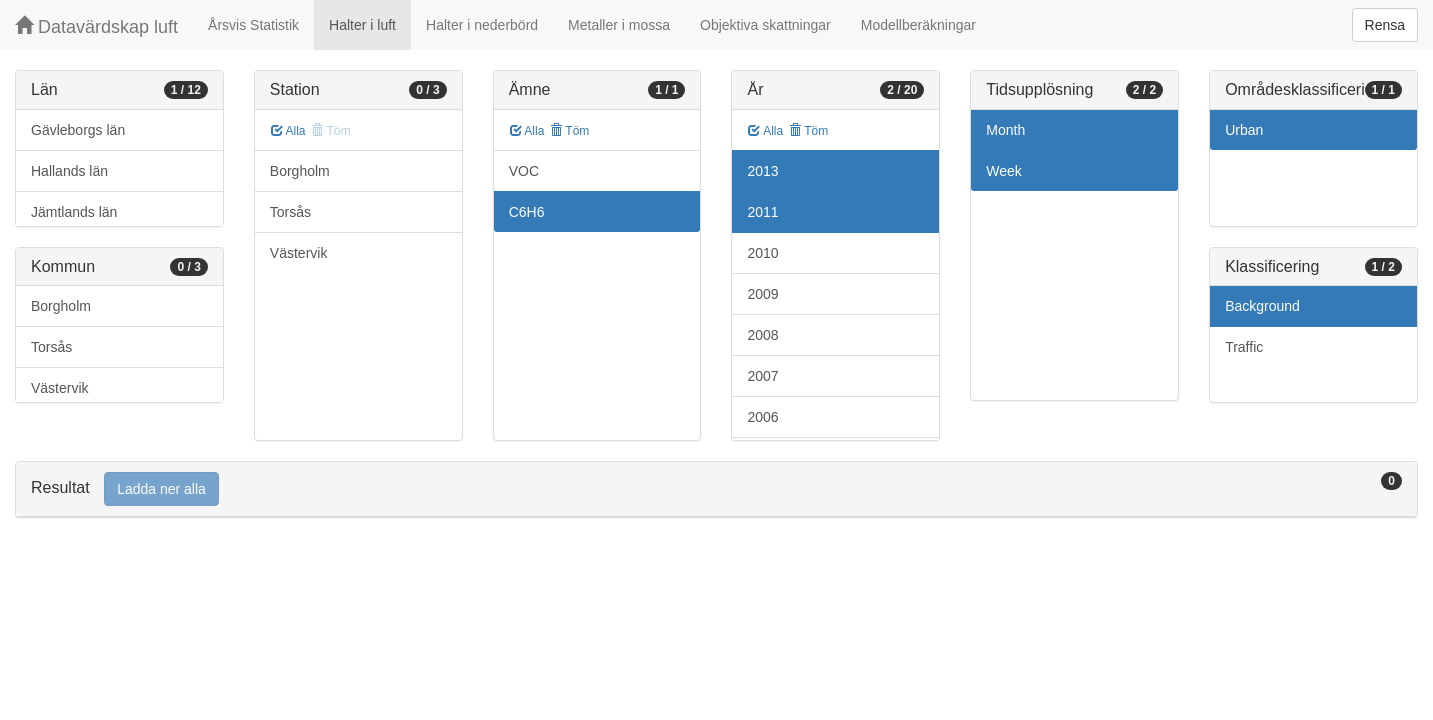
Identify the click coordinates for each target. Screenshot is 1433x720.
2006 (762, 417)
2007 (762, 376)
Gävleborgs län (78, 130)
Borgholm (61, 306)
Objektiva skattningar (765, 25)
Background (1262, 306)
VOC (524, 171)
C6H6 (527, 212)
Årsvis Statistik (253, 25)
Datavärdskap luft (96, 26)
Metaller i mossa (619, 25)
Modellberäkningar (918, 25)
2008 (762, 335)
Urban (1244, 130)
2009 (762, 294)
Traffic (1244, 347)
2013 (762, 171)
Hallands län (69, 171)
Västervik (60, 388)
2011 (762, 212)
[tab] (716, 489)
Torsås (51, 347)
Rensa (1385, 25)
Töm (569, 131)
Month (1005, 130)
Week (1004, 171)
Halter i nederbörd (482, 25)
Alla (288, 131)
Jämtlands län (74, 212)
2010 (762, 253)
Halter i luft (362, 25)
